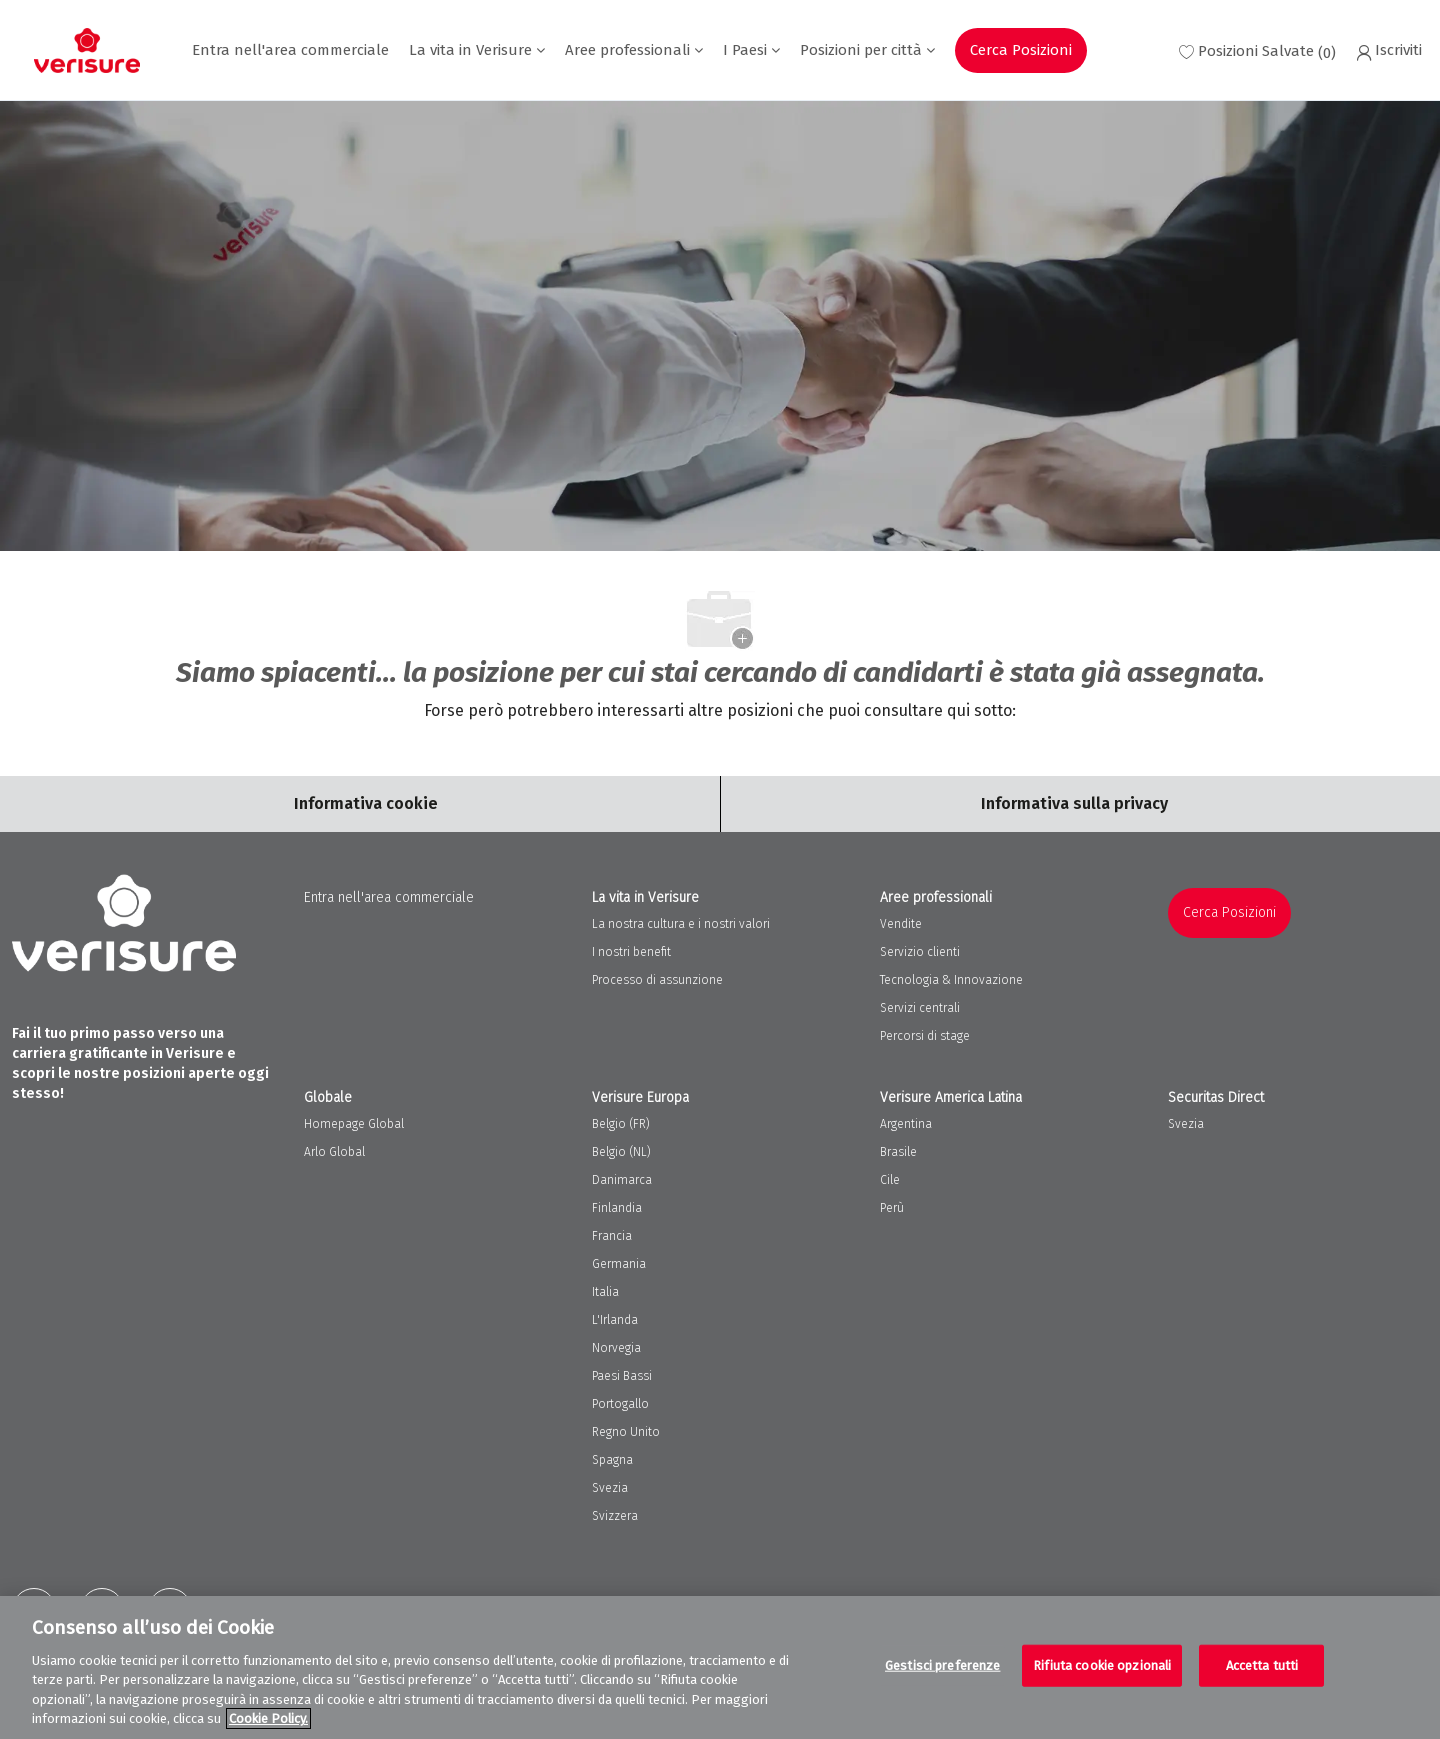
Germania (619, 1264)
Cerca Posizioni (1021, 50)
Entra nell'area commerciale (290, 50)
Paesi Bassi (622, 1376)
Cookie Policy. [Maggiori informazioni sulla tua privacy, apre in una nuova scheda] (268, 1718)
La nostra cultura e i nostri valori (681, 924)
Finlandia (617, 1208)
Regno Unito (626, 1432)
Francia (612, 1236)
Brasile (898, 1152)
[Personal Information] (1074, 804)
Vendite (901, 924)
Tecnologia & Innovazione (951, 980)
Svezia (610, 1488)
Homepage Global (354, 1124)
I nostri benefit (631, 952)
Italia (605, 1292)
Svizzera (615, 1516)
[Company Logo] (87, 51)
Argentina (906, 1124)
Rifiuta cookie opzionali (1102, 1665)
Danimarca (622, 1180)
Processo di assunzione (657, 980)
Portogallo (620, 1404)
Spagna (612, 1460)
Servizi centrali (920, 1008)
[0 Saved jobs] (1257, 50)
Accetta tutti (1262, 1665)
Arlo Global (334, 1152)
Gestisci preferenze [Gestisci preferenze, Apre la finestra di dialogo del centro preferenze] (942, 1665)
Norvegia (616, 1348)
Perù (892, 1208)
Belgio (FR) (621, 1124)
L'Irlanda (615, 1320)
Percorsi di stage (925, 1036)
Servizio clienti (920, 952)
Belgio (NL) (621, 1152)
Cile (890, 1180)
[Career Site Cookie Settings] (366, 804)
